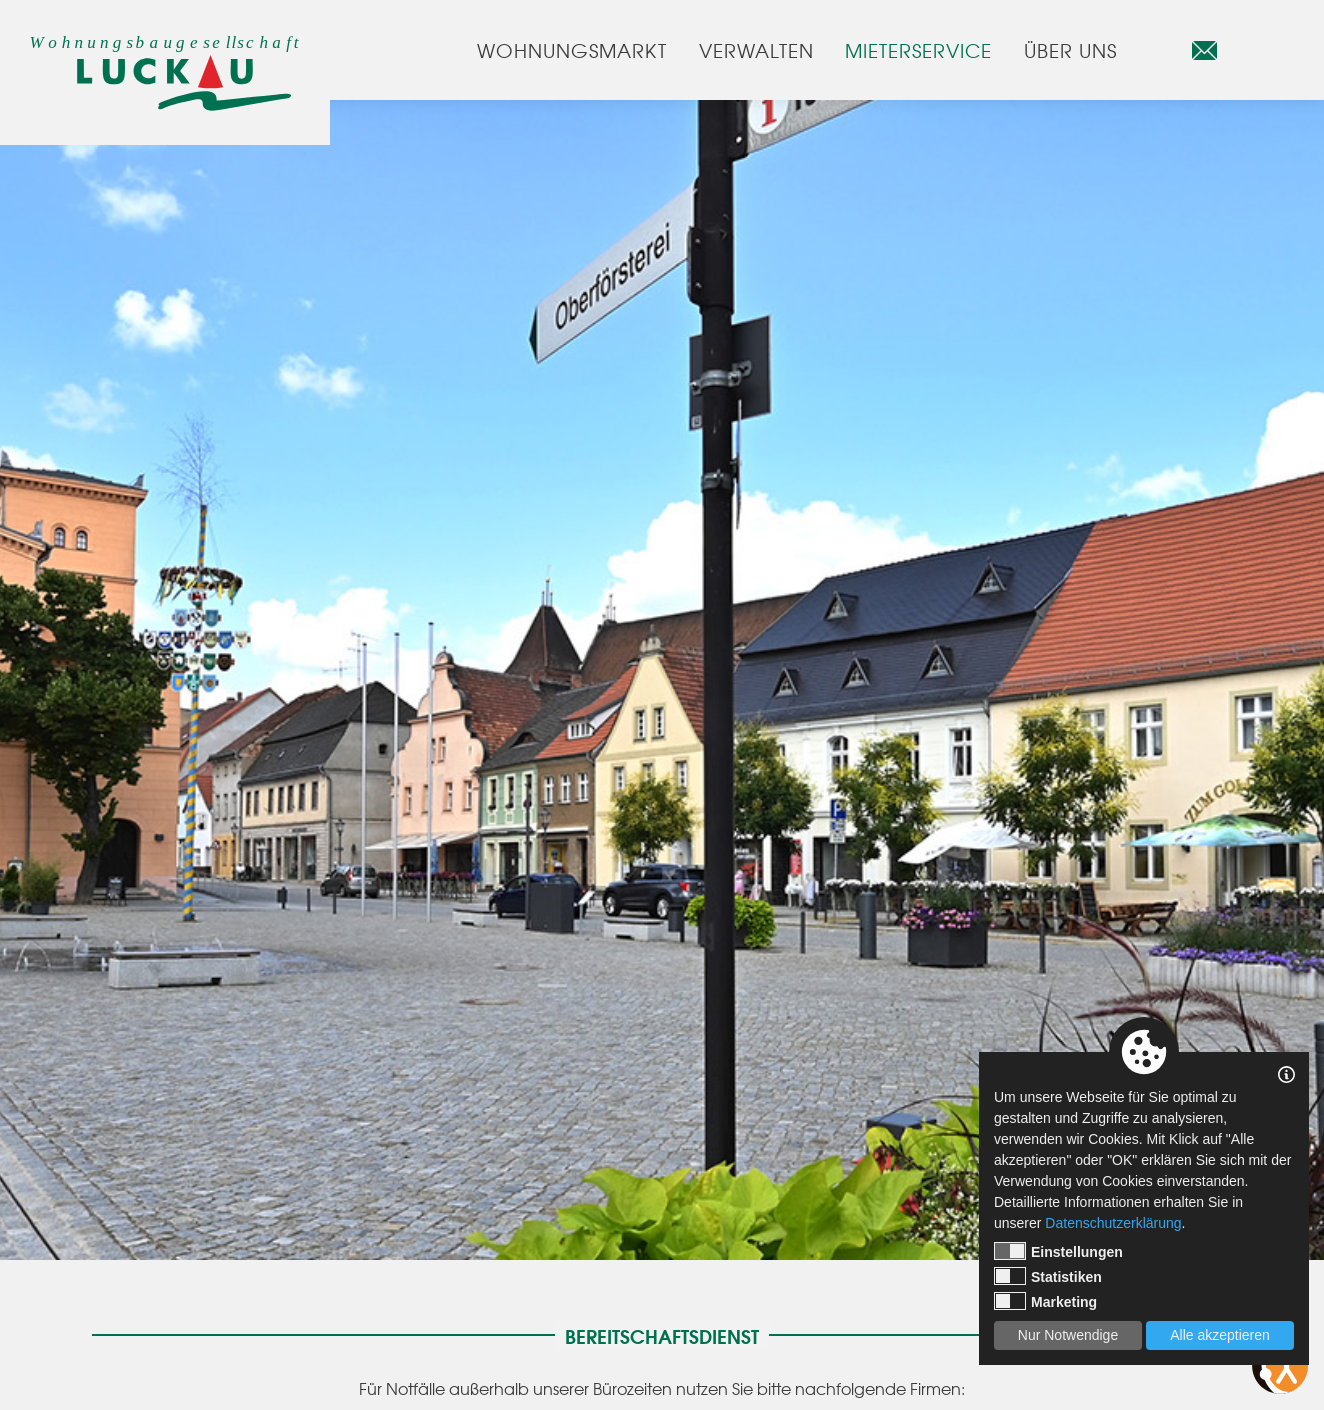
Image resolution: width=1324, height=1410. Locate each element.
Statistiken (1048, 1276)
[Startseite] (165, 82)
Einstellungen (1058, 1251)
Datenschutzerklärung (1113, 1223)
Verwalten (756, 50)
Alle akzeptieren (1220, 1335)
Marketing (1045, 1301)
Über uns (1070, 50)
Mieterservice (918, 50)
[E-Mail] (1204, 50)
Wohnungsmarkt (571, 50)
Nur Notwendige (1068, 1335)
